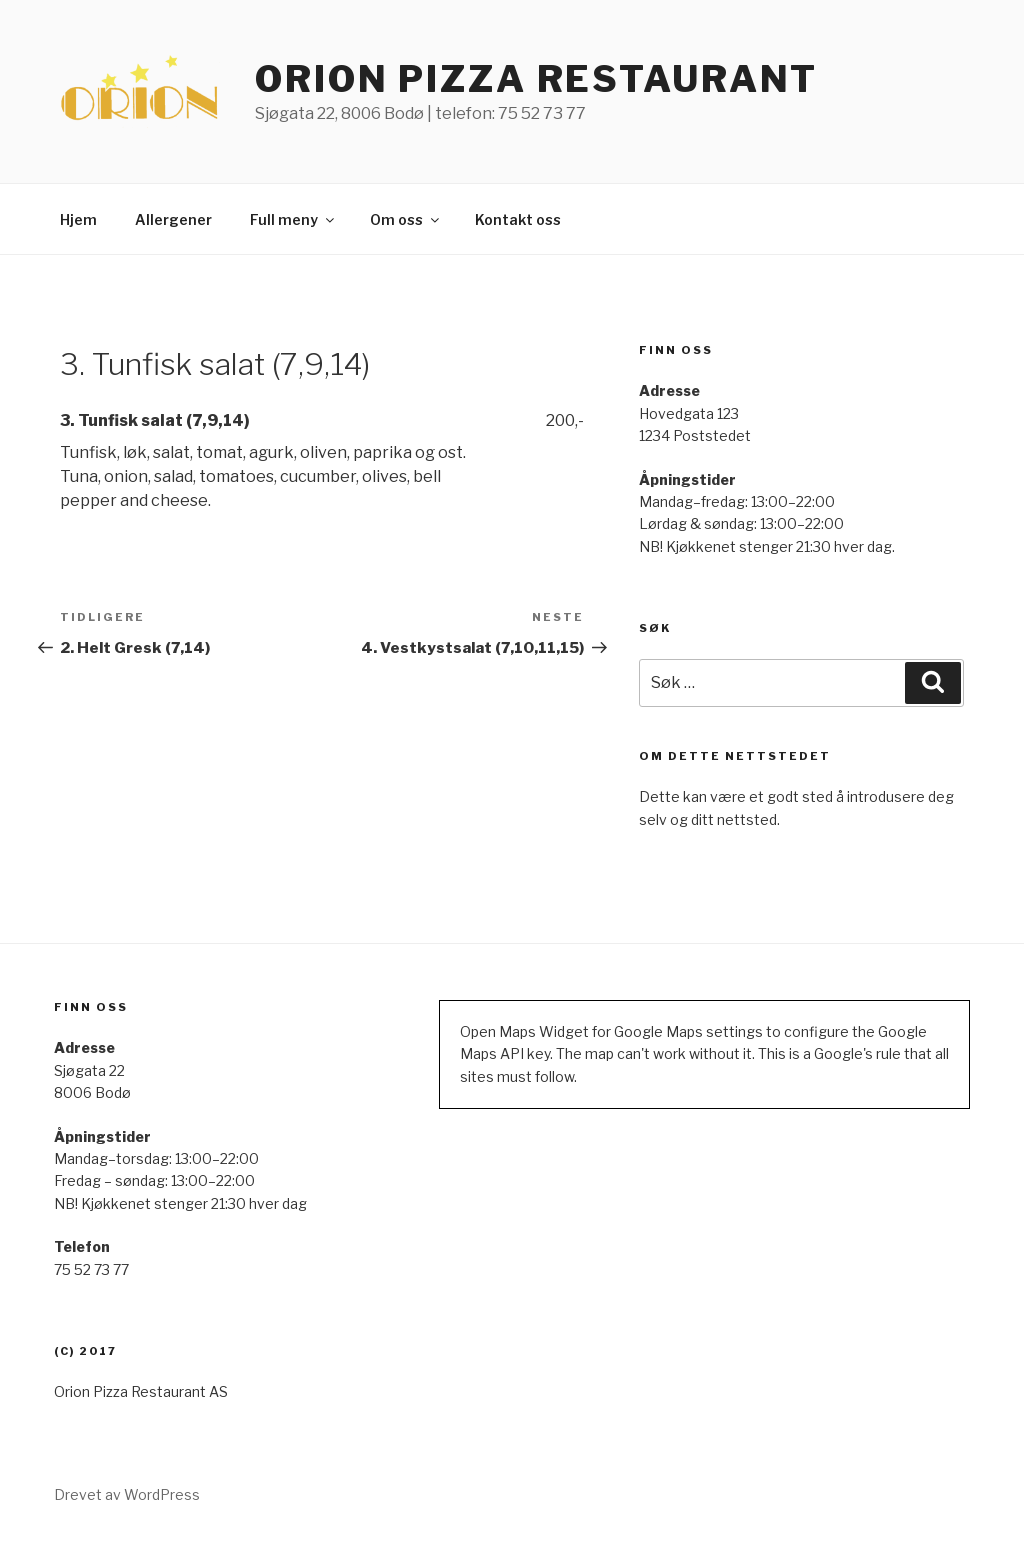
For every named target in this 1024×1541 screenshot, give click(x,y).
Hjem (78, 219)
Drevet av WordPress (127, 1494)
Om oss (406, 219)
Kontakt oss (518, 219)
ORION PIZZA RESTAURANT (536, 79)
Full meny (293, 219)
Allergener (173, 219)
